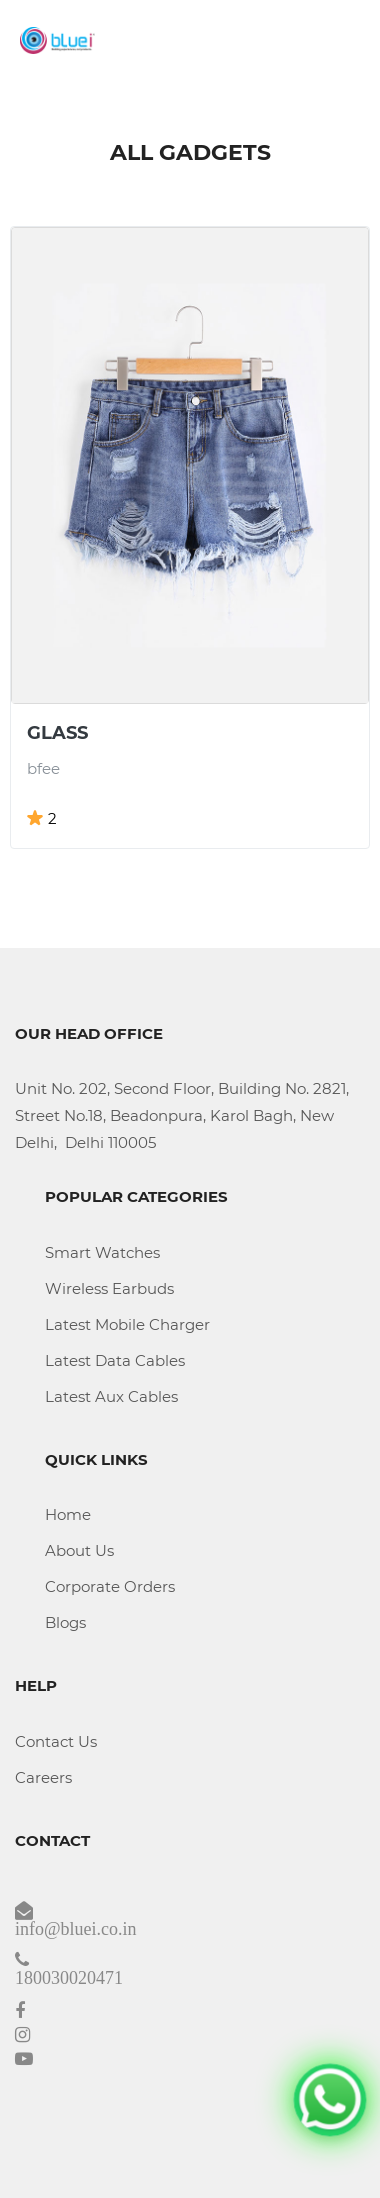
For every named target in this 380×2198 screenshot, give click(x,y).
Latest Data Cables (115, 1360)
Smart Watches (102, 1252)
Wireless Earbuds (109, 1288)
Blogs (65, 1622)
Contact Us (56, 1741)
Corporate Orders (110, 1586)
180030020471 (69, 1978)
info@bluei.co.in (76, 1929)
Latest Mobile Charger (127, 1324)
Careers (43, 1777)
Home (68, 1514)
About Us (79, 1550)
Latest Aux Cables (111, 1396)
